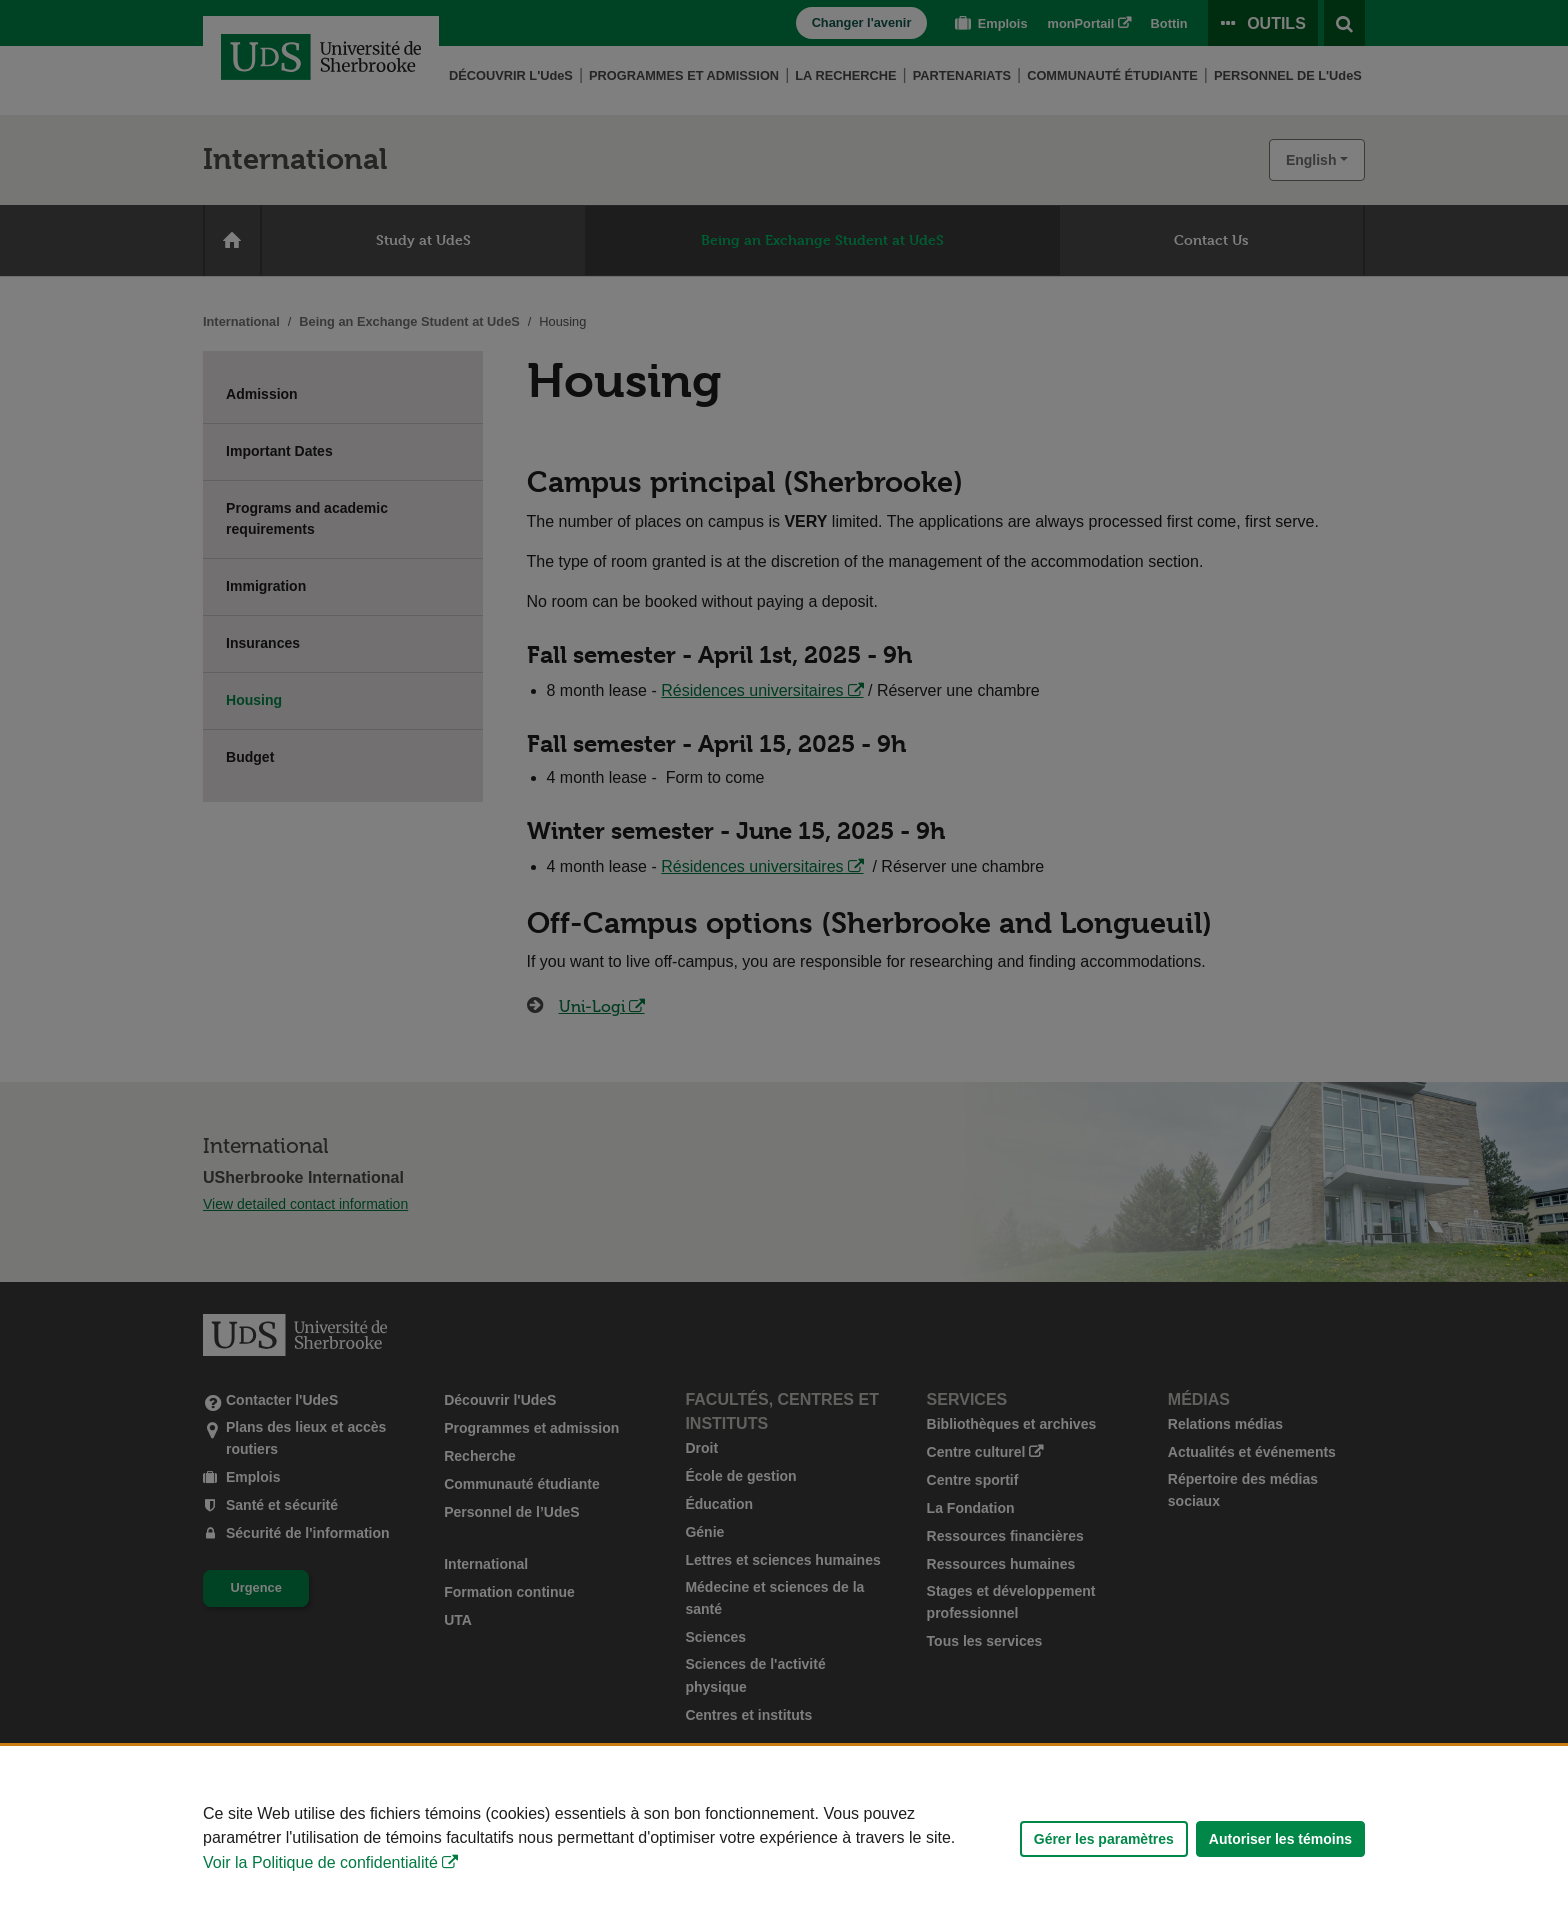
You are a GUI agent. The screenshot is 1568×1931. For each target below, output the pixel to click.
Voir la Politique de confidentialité (320, 1862)
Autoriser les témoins (1280, 1839)
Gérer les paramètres (1104, 1839)
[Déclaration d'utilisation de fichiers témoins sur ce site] (784, 1838)
